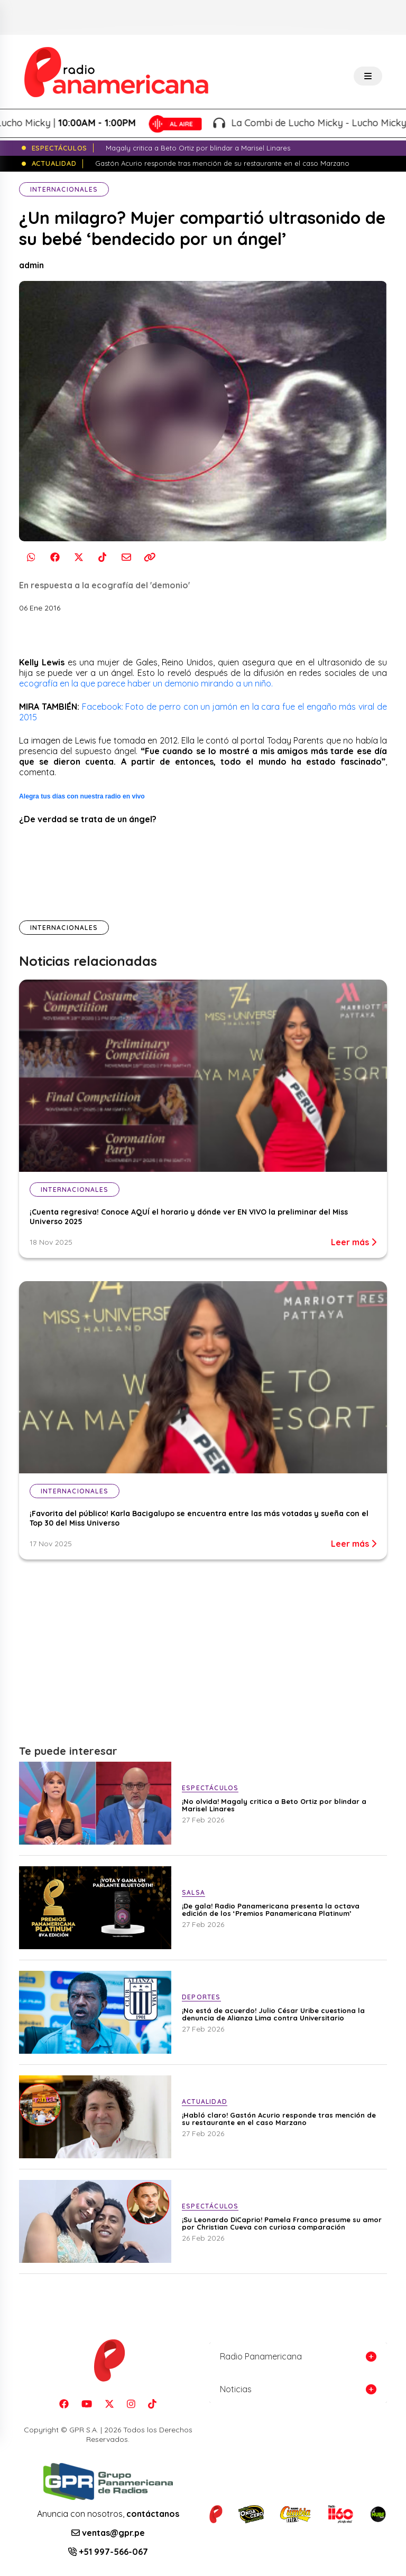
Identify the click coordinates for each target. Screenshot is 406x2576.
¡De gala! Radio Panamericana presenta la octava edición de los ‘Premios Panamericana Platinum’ (270, 1909)
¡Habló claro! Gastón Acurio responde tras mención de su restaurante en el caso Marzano (279, 2118)
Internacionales (64, 189)
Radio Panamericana (261, 2356)
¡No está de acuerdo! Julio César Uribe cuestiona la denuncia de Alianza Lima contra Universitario (273, 2014)
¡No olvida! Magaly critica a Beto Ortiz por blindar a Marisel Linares (274, 1805)
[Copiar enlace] (150, 557)
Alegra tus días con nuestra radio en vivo (82, 796)
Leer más (353, 1242)
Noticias (236, 2389)
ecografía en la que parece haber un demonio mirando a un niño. (146, 683)
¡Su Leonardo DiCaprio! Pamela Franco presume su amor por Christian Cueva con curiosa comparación (282, 2223)
